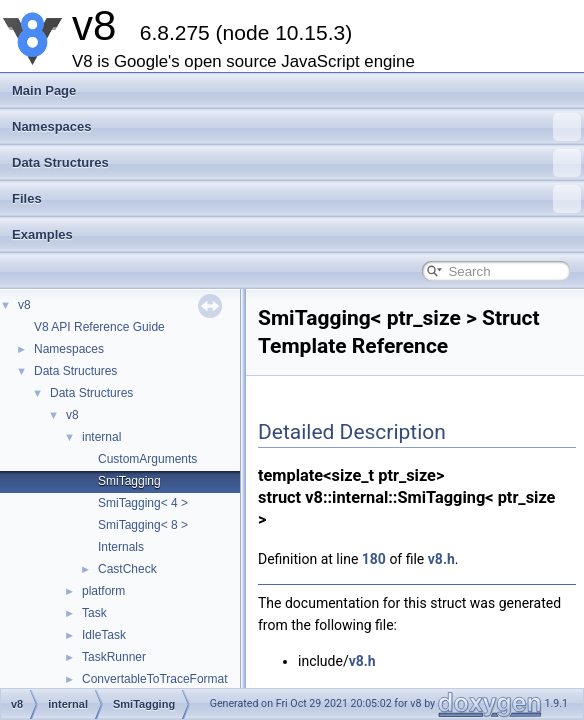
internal (101, 437)
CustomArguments (147, 459)
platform (103, 591)
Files (296, 199)
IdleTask (104, 635)
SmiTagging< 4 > (143, 503)
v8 (24, 305)
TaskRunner (114, 657)
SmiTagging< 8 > (143, 525)
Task (94, 613)
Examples (42, 234)
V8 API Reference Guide (99, 327)
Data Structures (296, 163)
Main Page (44, 90)
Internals (121, 547)
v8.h (441, 559)
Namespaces (296, 127)
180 (374, 559)
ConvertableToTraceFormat (155, 679)
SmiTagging (129, 481)
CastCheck (127, 569)
